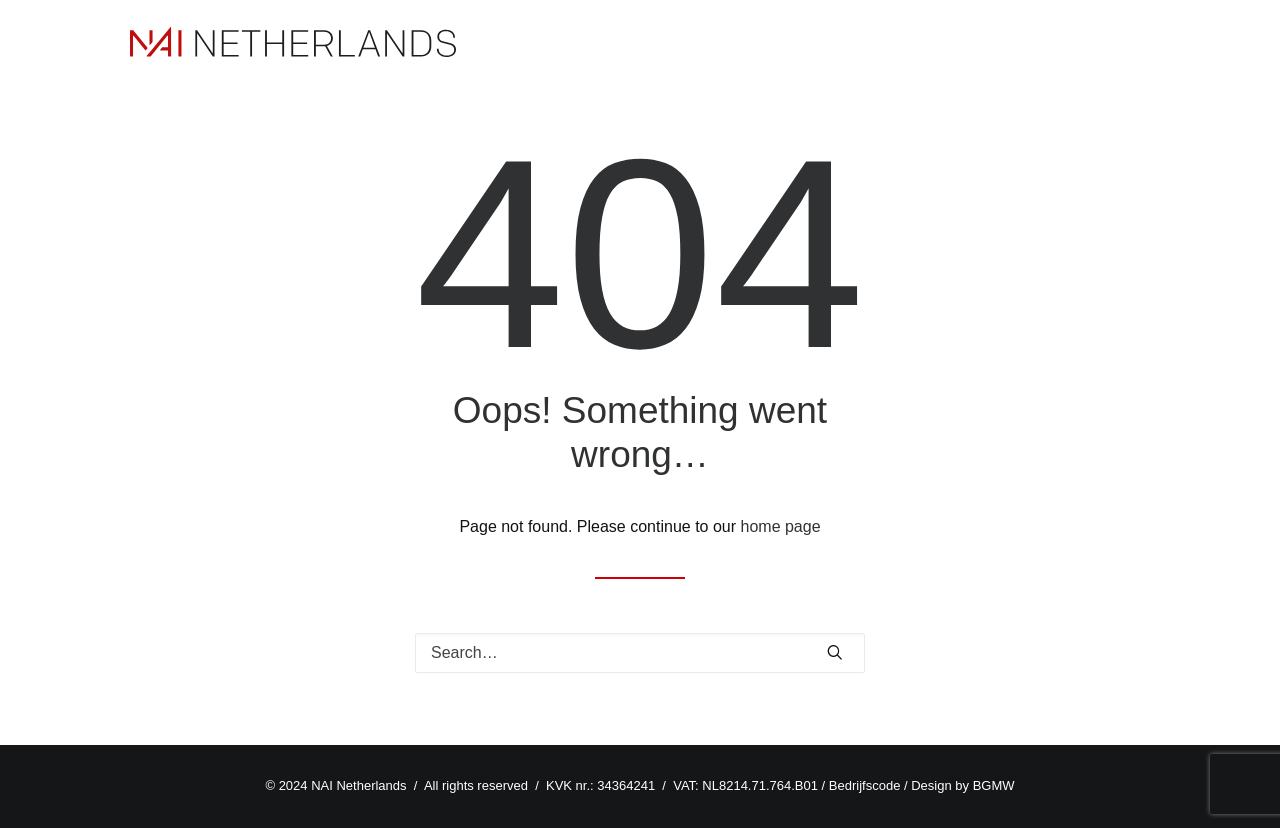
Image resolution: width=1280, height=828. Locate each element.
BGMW (994, 785)
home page (781, 526)
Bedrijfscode (865, 785)
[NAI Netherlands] (292, 42)
